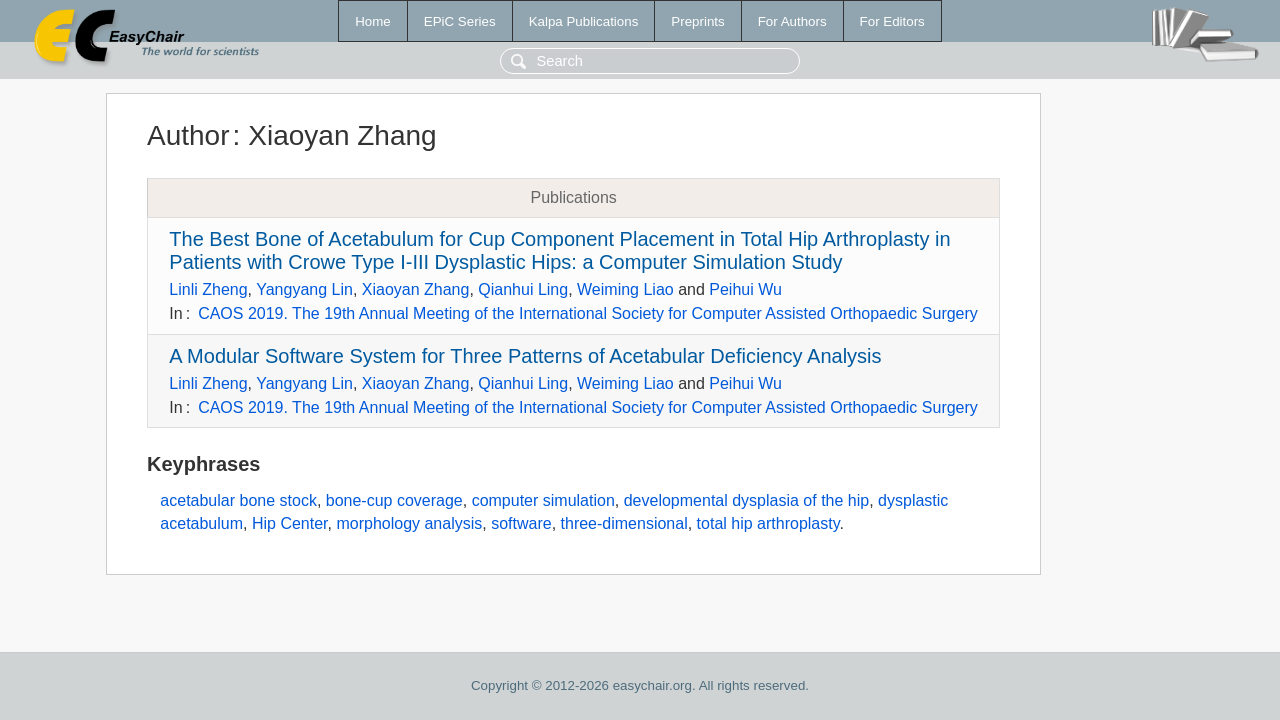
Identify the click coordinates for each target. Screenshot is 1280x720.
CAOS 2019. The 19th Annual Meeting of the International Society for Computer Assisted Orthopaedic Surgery (588, 313)
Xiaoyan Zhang (416, 289)
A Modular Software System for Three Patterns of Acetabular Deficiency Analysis (525, 356)
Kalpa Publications (584, 21)
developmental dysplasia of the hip (747, 500)
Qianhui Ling (523, 289)
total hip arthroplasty (768, 523)
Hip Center (290, 523)
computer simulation (543, 500)
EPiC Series (460, 21)
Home (373, 21)
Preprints (697, 21)
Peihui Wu (745, 289)
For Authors (792, 21)
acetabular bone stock (238, 500)
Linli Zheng (208, 289)
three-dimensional (624, 523)
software (521, 523)
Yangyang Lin (304, 289)
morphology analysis (409, 523)
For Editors (892, 21)
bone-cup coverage (394, 500)
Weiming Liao (625, 289)
